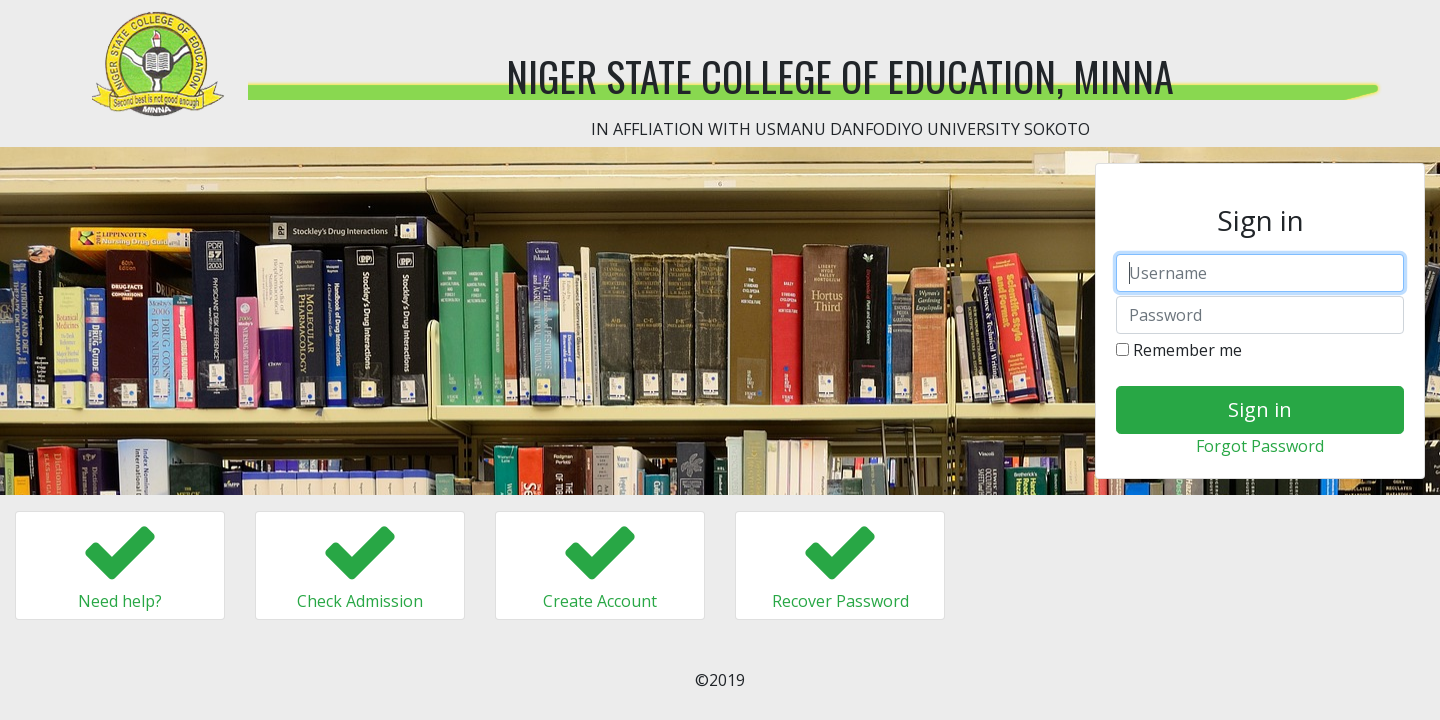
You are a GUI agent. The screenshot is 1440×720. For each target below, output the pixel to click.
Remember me (1179, 350)
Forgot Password (1260, 446)
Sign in (1260, 409)
